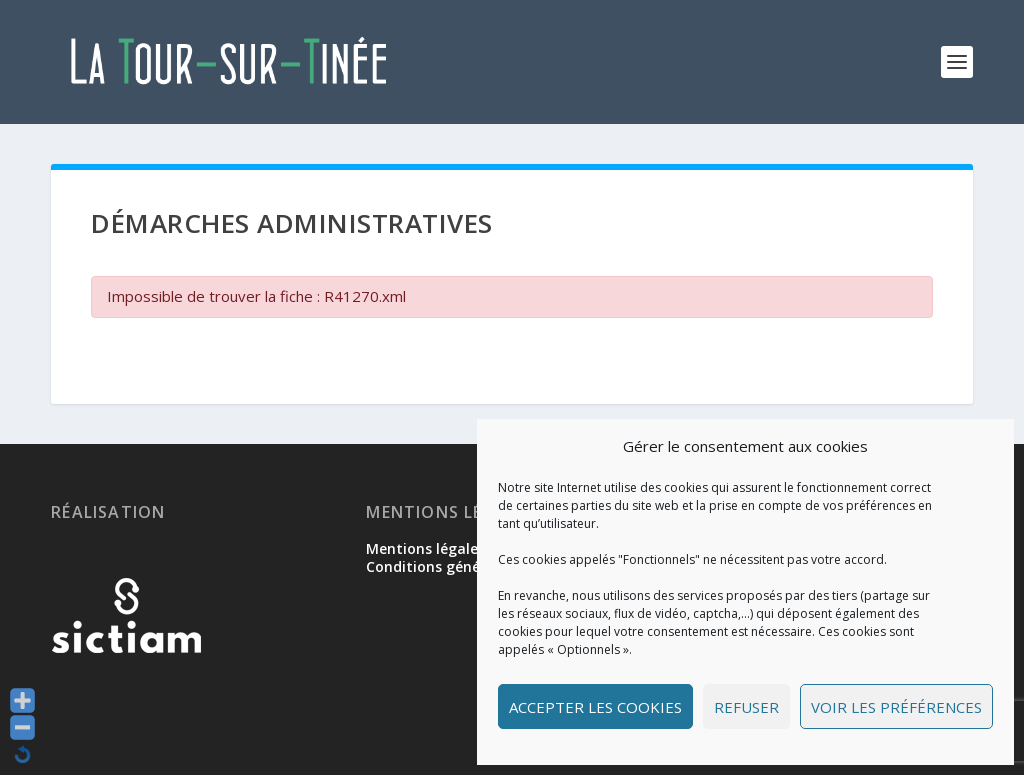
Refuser (746, 707)
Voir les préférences (896, 707)
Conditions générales (440, 566)
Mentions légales (425, 548)
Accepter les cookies (595, 707)
